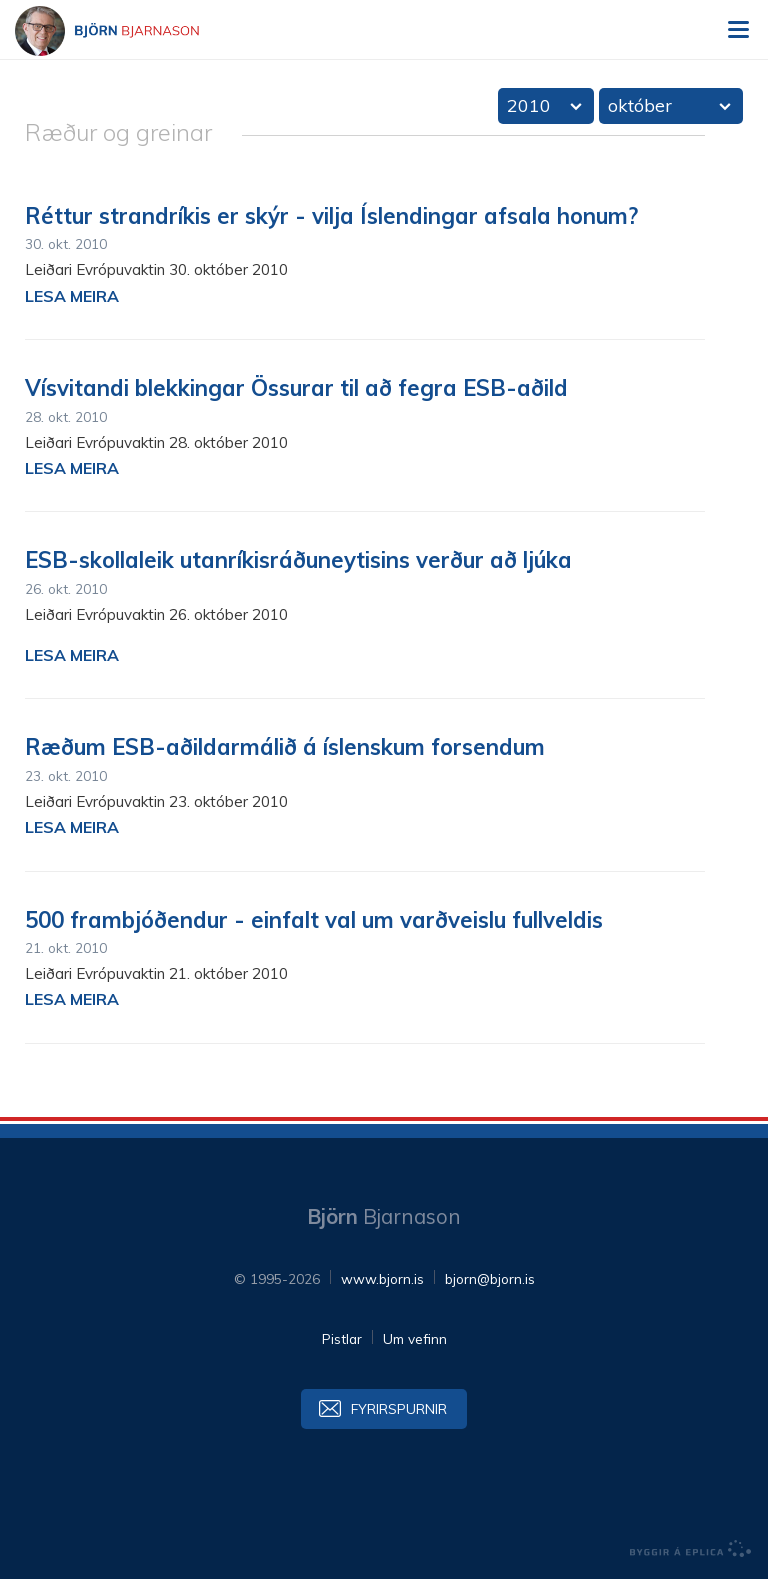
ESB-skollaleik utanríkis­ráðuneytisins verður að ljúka (298, 560)
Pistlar (342, 1338)
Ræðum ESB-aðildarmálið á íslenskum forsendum (285, 747)
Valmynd (738, 30)
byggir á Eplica (691, 1549)
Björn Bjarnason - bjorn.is (125, 31)
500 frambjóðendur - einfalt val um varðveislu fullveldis (314, 920)
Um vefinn (415, 1338)
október (640, 105)
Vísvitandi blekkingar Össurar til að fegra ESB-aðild (296, 388)
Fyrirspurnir (399, 1408)
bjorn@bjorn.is (490, 1278)
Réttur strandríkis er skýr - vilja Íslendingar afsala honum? (331, 216)
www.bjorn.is (382, 1278)
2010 (529, 105)
